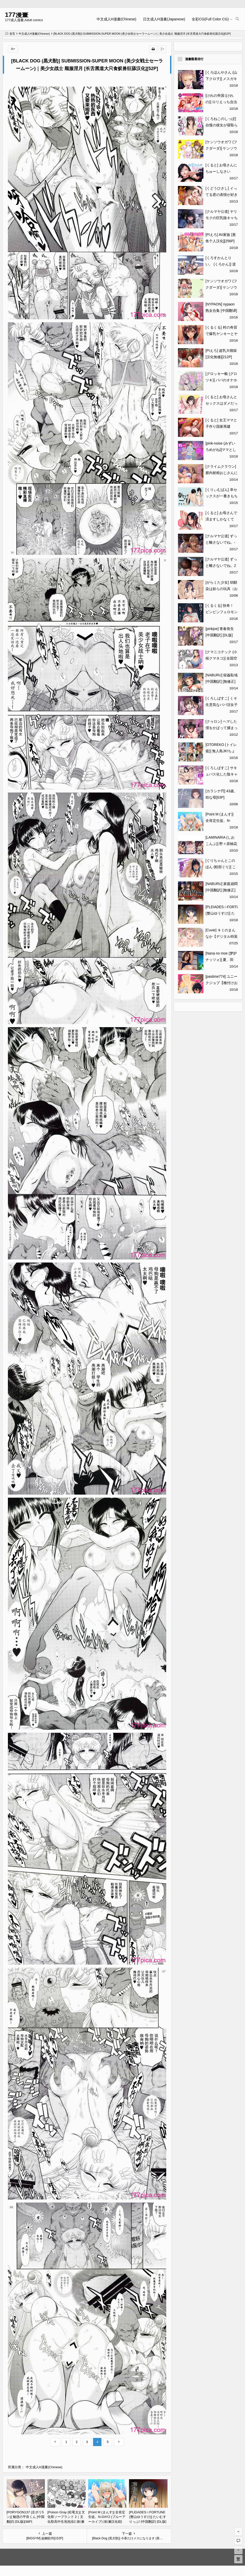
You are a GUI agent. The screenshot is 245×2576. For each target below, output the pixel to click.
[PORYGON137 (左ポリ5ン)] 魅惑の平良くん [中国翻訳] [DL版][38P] (26, 2517)
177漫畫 (16, 14)
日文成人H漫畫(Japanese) (164, 19)
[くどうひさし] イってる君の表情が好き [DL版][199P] (221, 194)
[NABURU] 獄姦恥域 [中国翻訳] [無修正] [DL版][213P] (221, 681)
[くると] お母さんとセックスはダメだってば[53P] (221, 403)
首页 (10, 33)
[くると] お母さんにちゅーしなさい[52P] (221, 171)
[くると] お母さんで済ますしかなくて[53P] (221, 519)
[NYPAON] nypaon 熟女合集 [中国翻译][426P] (221, 310)
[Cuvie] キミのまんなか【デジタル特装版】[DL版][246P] (221, 936)
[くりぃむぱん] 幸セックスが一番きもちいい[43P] (221, 496)
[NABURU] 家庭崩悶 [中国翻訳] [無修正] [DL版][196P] (221, 890)
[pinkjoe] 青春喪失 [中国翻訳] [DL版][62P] (219, 635)
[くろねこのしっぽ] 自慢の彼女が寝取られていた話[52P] (221, 125)
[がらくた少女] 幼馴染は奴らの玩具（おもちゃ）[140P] (221, 588)
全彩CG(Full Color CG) (210, 19)
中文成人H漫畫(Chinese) (116, 19)
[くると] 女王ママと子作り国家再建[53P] (221, 426)
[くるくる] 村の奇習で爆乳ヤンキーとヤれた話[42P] (221, 333)
